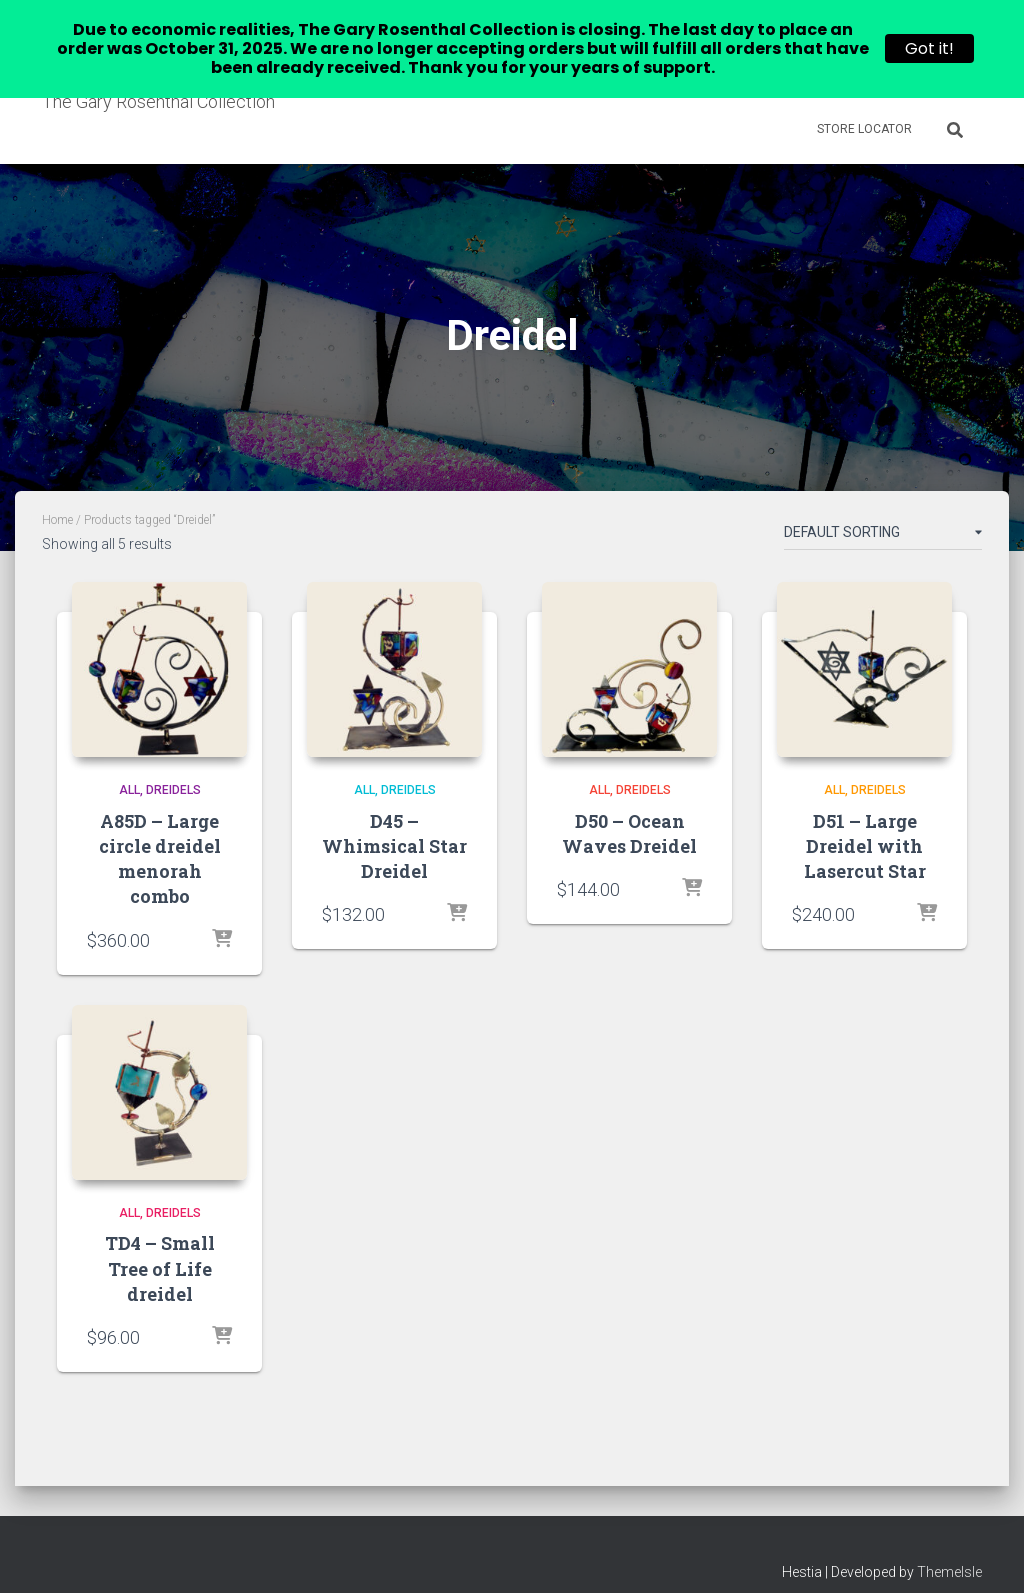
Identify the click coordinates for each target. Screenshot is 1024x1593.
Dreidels (173, 767)
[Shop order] (883, 513)
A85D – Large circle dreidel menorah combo (160, 836)
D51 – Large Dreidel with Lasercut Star (865, 823)
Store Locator (864, 129)
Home (57, 497)
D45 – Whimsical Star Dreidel (394, 823)
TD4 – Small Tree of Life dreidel (160, 1245)
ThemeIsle (949, 1549)
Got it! (929, 48)
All (129, 767)
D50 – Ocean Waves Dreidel (629, 810)
